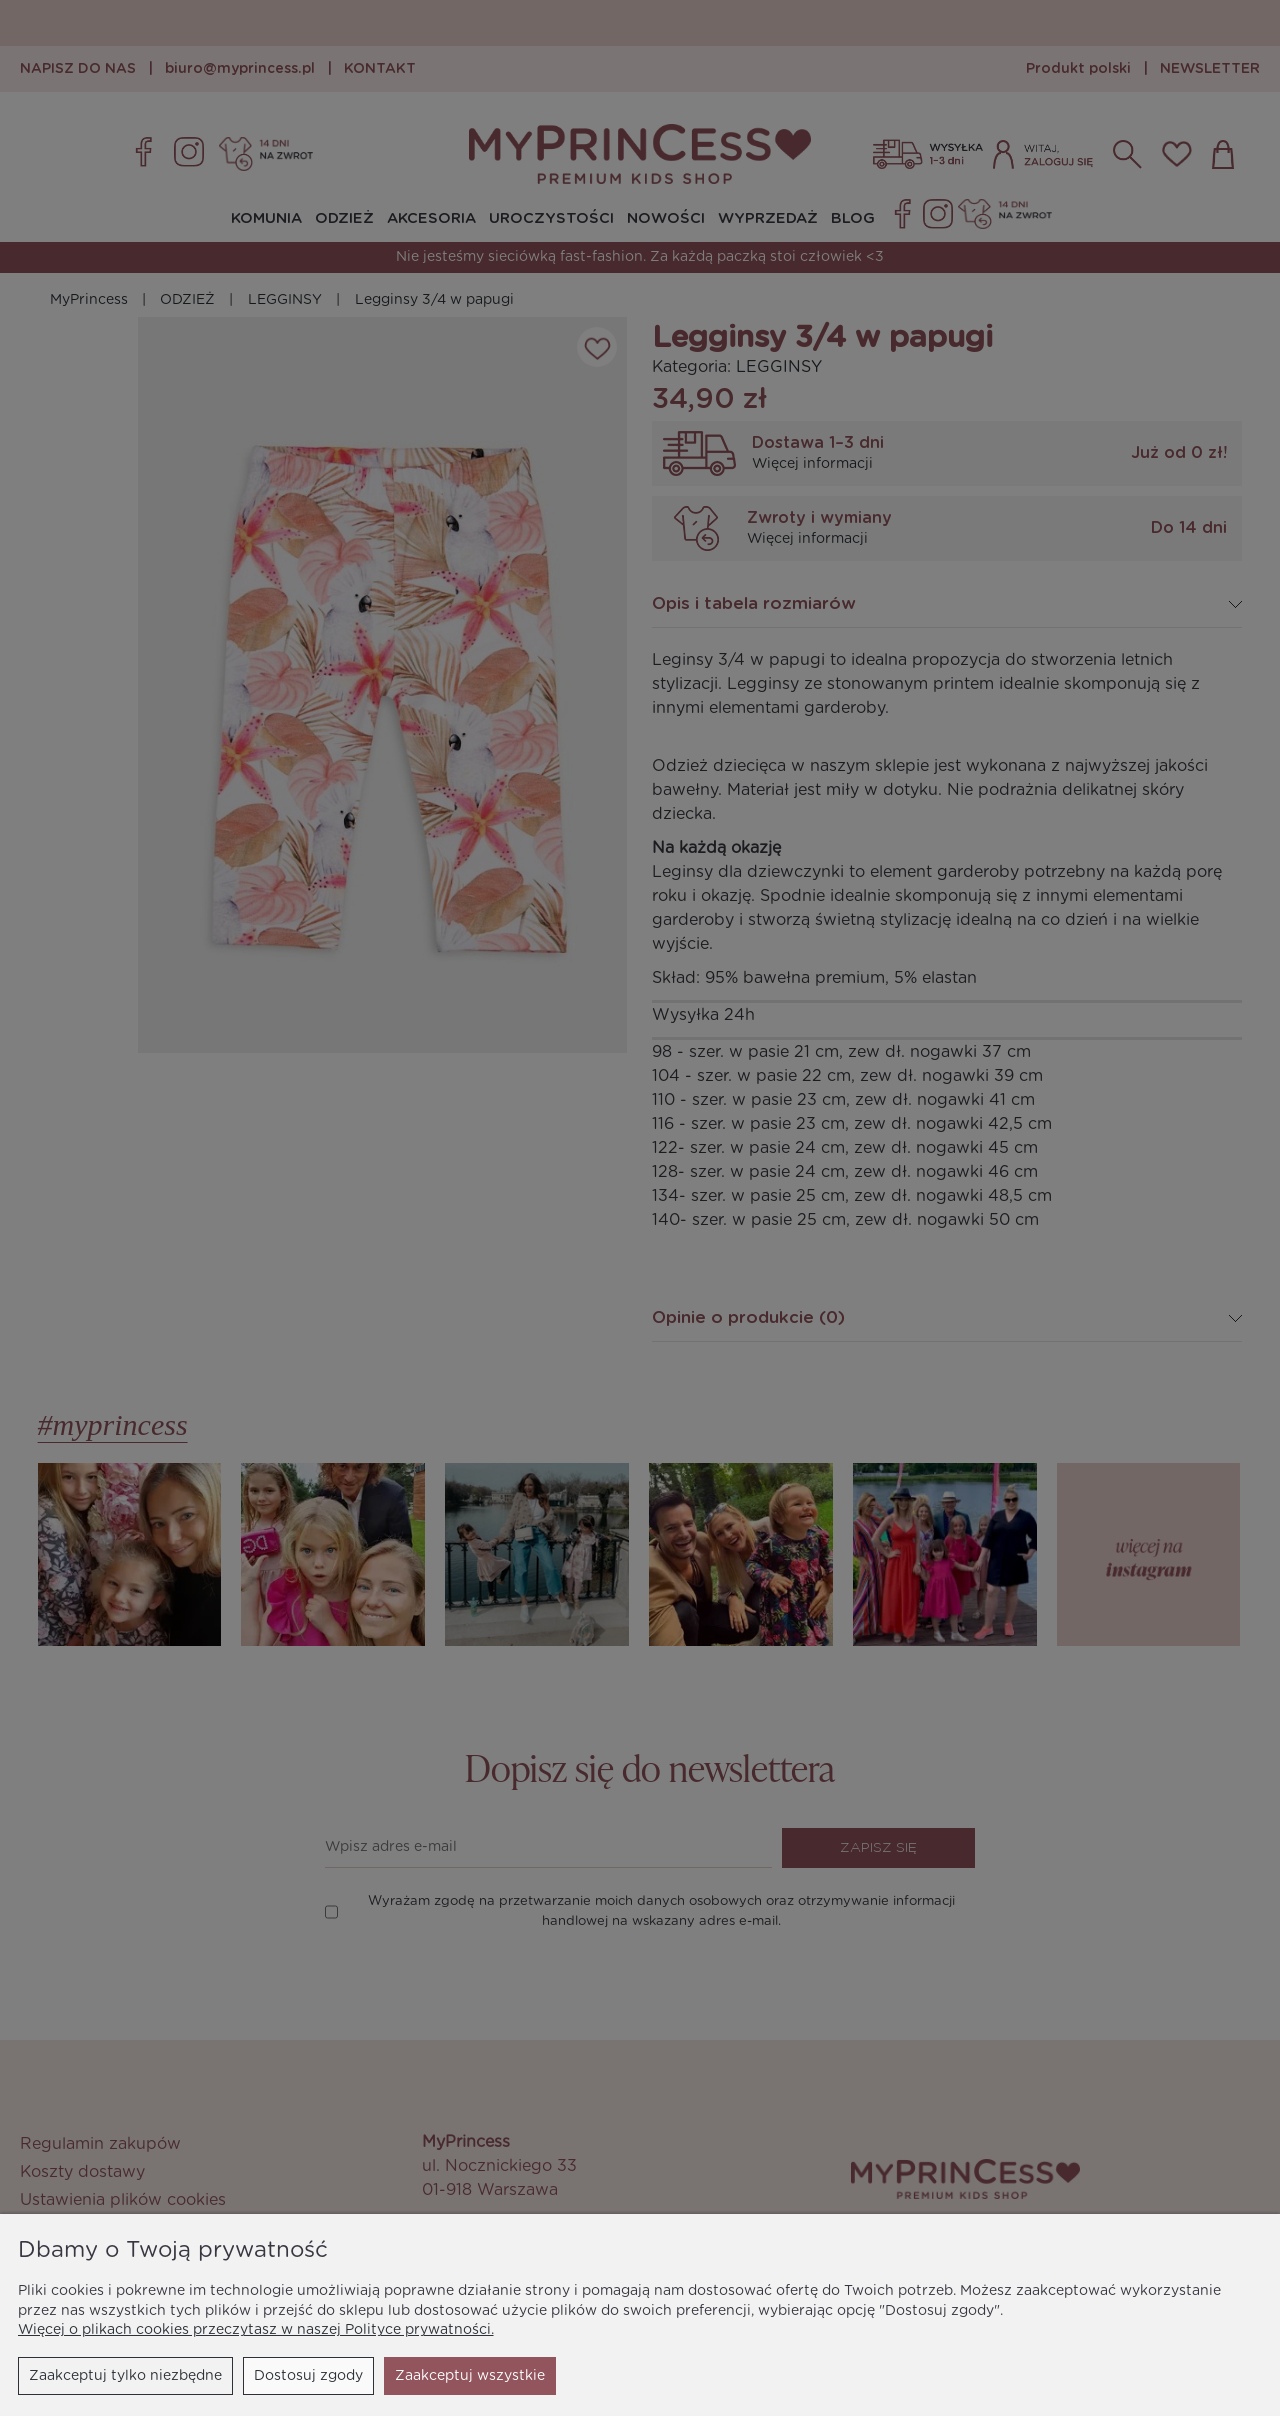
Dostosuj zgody (308, 2376)
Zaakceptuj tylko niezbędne (125, 2376)
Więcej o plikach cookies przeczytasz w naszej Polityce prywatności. (256, 2330)
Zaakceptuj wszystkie (470, 2376)
